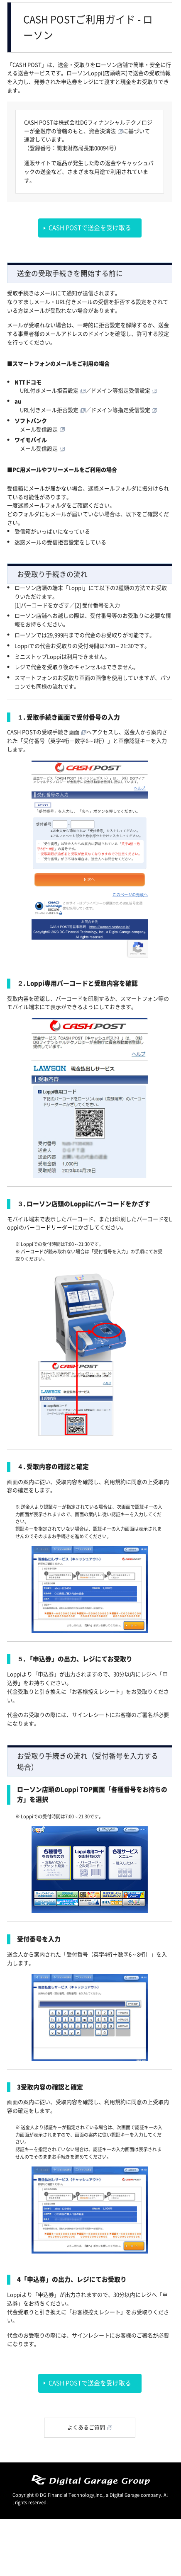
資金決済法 (102, 131)
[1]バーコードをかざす (42, 605)
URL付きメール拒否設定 (49, 390)
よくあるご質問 (86, 2427)
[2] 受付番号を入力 (97, 605)
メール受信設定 (39, 429)
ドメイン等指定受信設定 (120, 390)
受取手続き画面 (60, 732)
